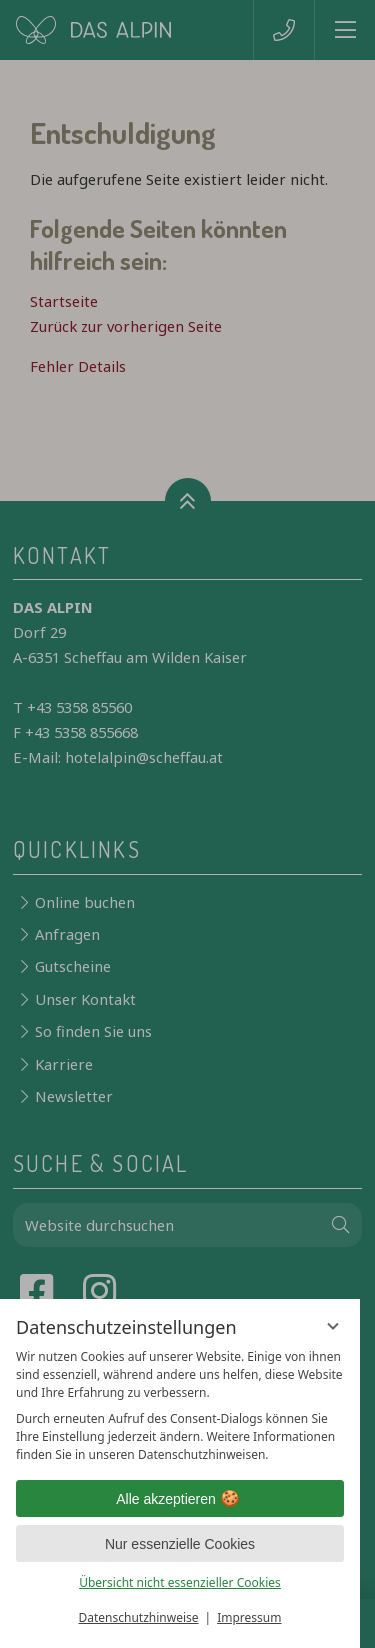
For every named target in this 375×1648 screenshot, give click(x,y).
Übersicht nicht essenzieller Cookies (180, 1582)
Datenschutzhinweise (139, 1617)
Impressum (249, 1617)
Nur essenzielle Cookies (180, 1544)
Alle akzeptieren (180, 1499)
